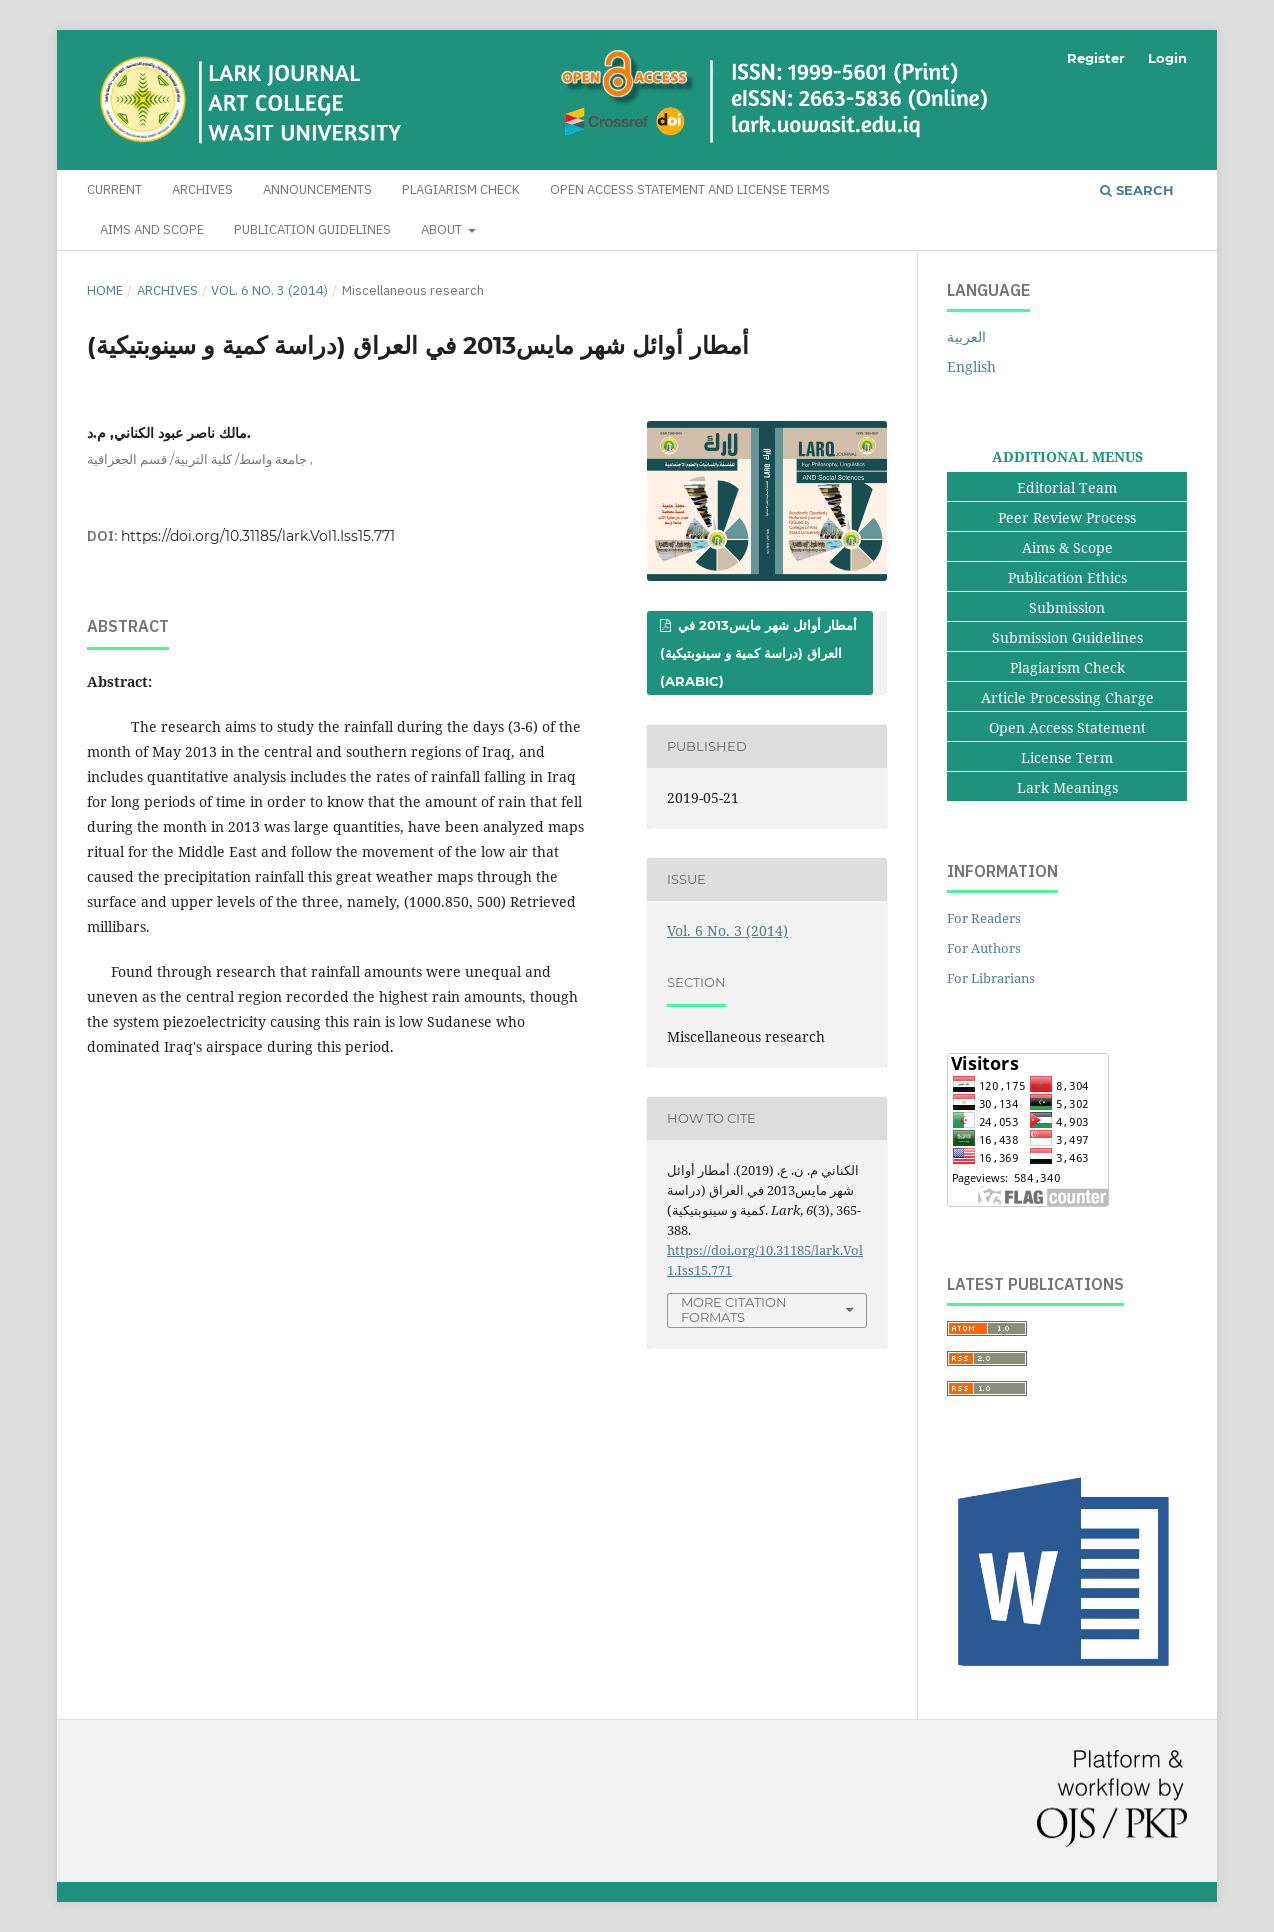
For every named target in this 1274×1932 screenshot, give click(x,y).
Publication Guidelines (312, 229)
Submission (1067, 607)
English (971, 366)
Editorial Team (1067, 487)
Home (105, 290)
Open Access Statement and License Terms (690, 189)
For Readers (984, 918)
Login (1167, 58)
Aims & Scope (1067, 547)
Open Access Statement (1067, 727)
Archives (202, 189)
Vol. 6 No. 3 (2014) (269, 290)
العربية (966, 336)
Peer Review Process (1067, 517)
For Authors (984, 948)
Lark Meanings (1067, 787)
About (443, 229)
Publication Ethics (1067, 577)
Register (1096, 58)
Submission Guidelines (1067, 637)
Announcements (317, 189)
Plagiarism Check (461, 189)
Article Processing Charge (1067, 697)
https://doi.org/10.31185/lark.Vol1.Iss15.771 (258, 536)
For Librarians (991, 978)
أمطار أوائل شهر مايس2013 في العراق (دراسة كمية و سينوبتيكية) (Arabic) (758, 653)
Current (114, 189)
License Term (1067, 757)
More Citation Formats (734, 1309)
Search (1137, 190)
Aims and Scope (152, 229)
